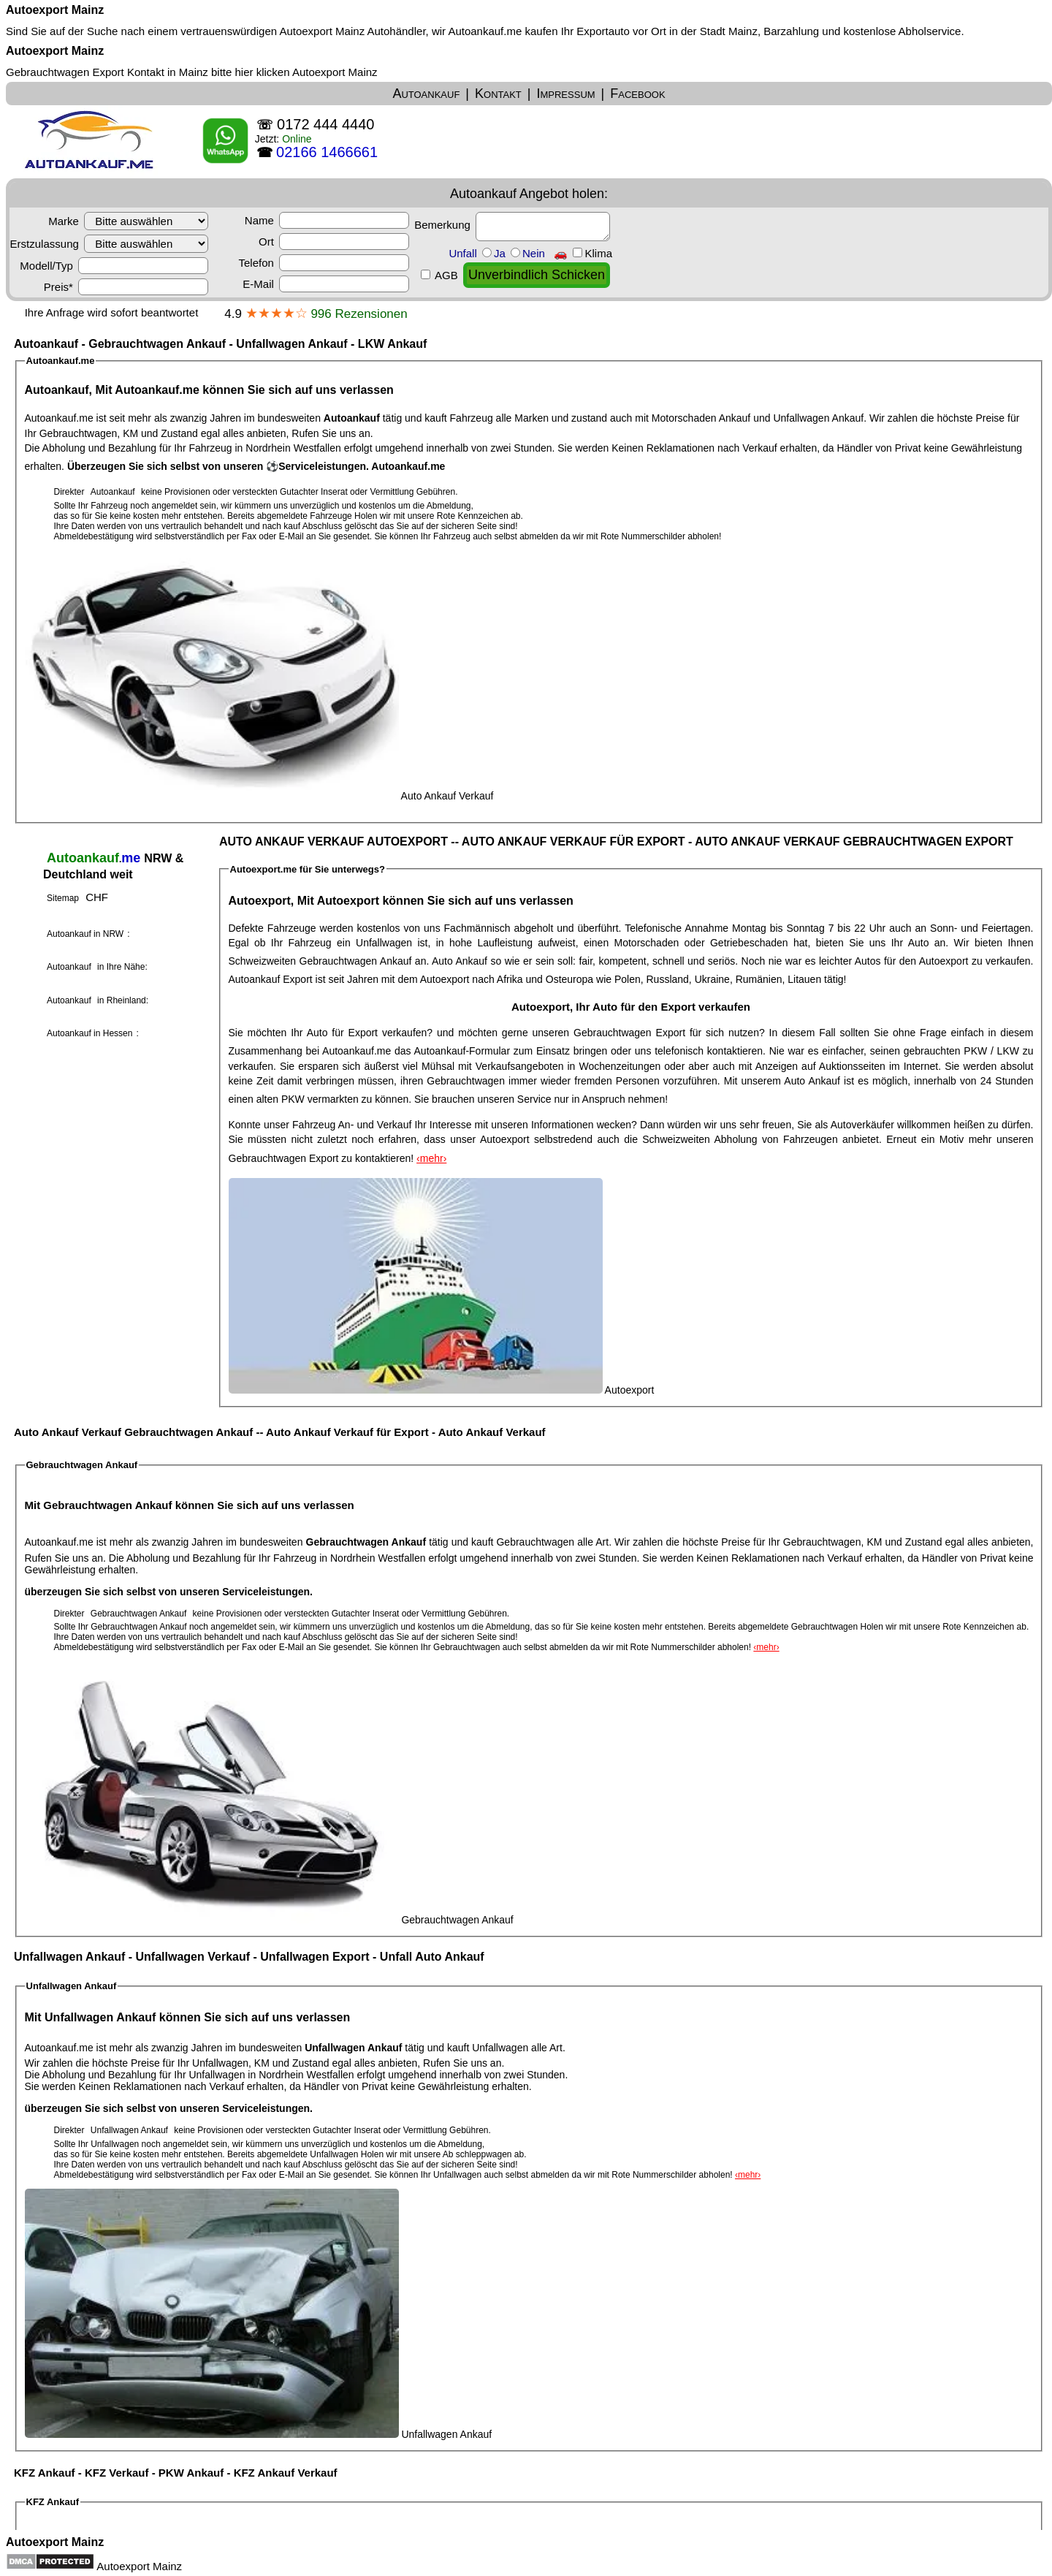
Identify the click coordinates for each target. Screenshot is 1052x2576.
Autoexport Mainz (55, 10)
